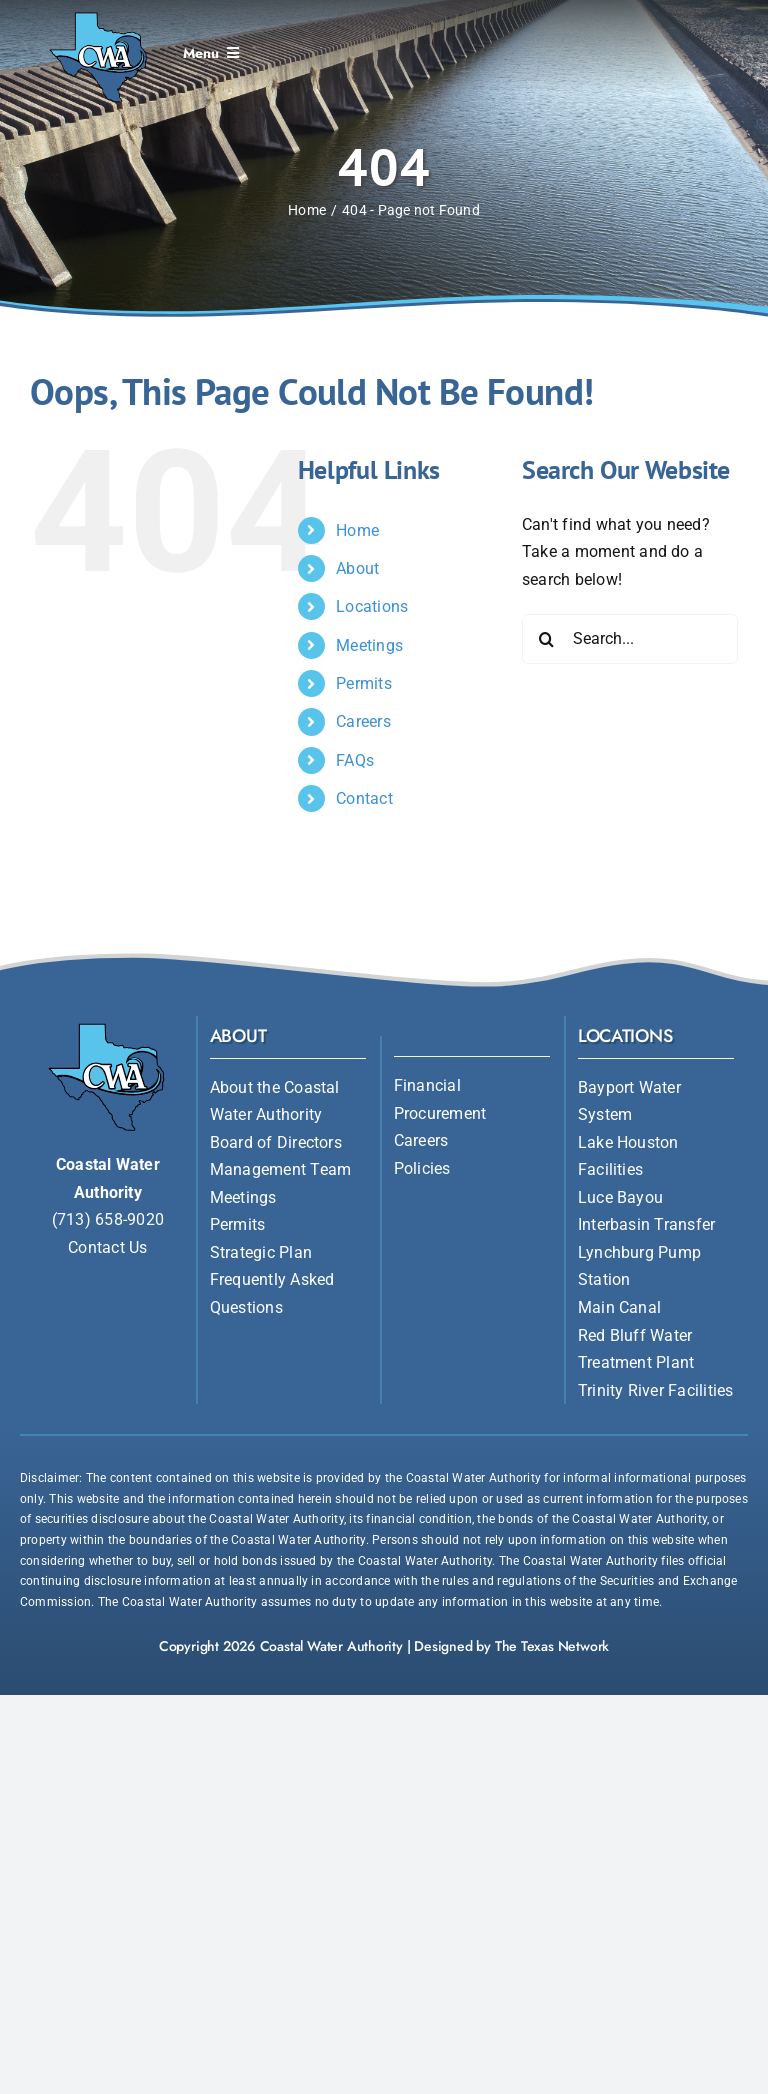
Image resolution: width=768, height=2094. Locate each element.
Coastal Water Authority (331, 1646)
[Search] (547, 639)
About (357, 568)
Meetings (369, 645)
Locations (372, 606)
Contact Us (107, 1247)
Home (357, 530)
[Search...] (630, 639)
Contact (364, 798)
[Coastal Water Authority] (99, 13)
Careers (363, 721)
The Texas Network (552, 1646)
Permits (364, 683)
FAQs (355, 760)
